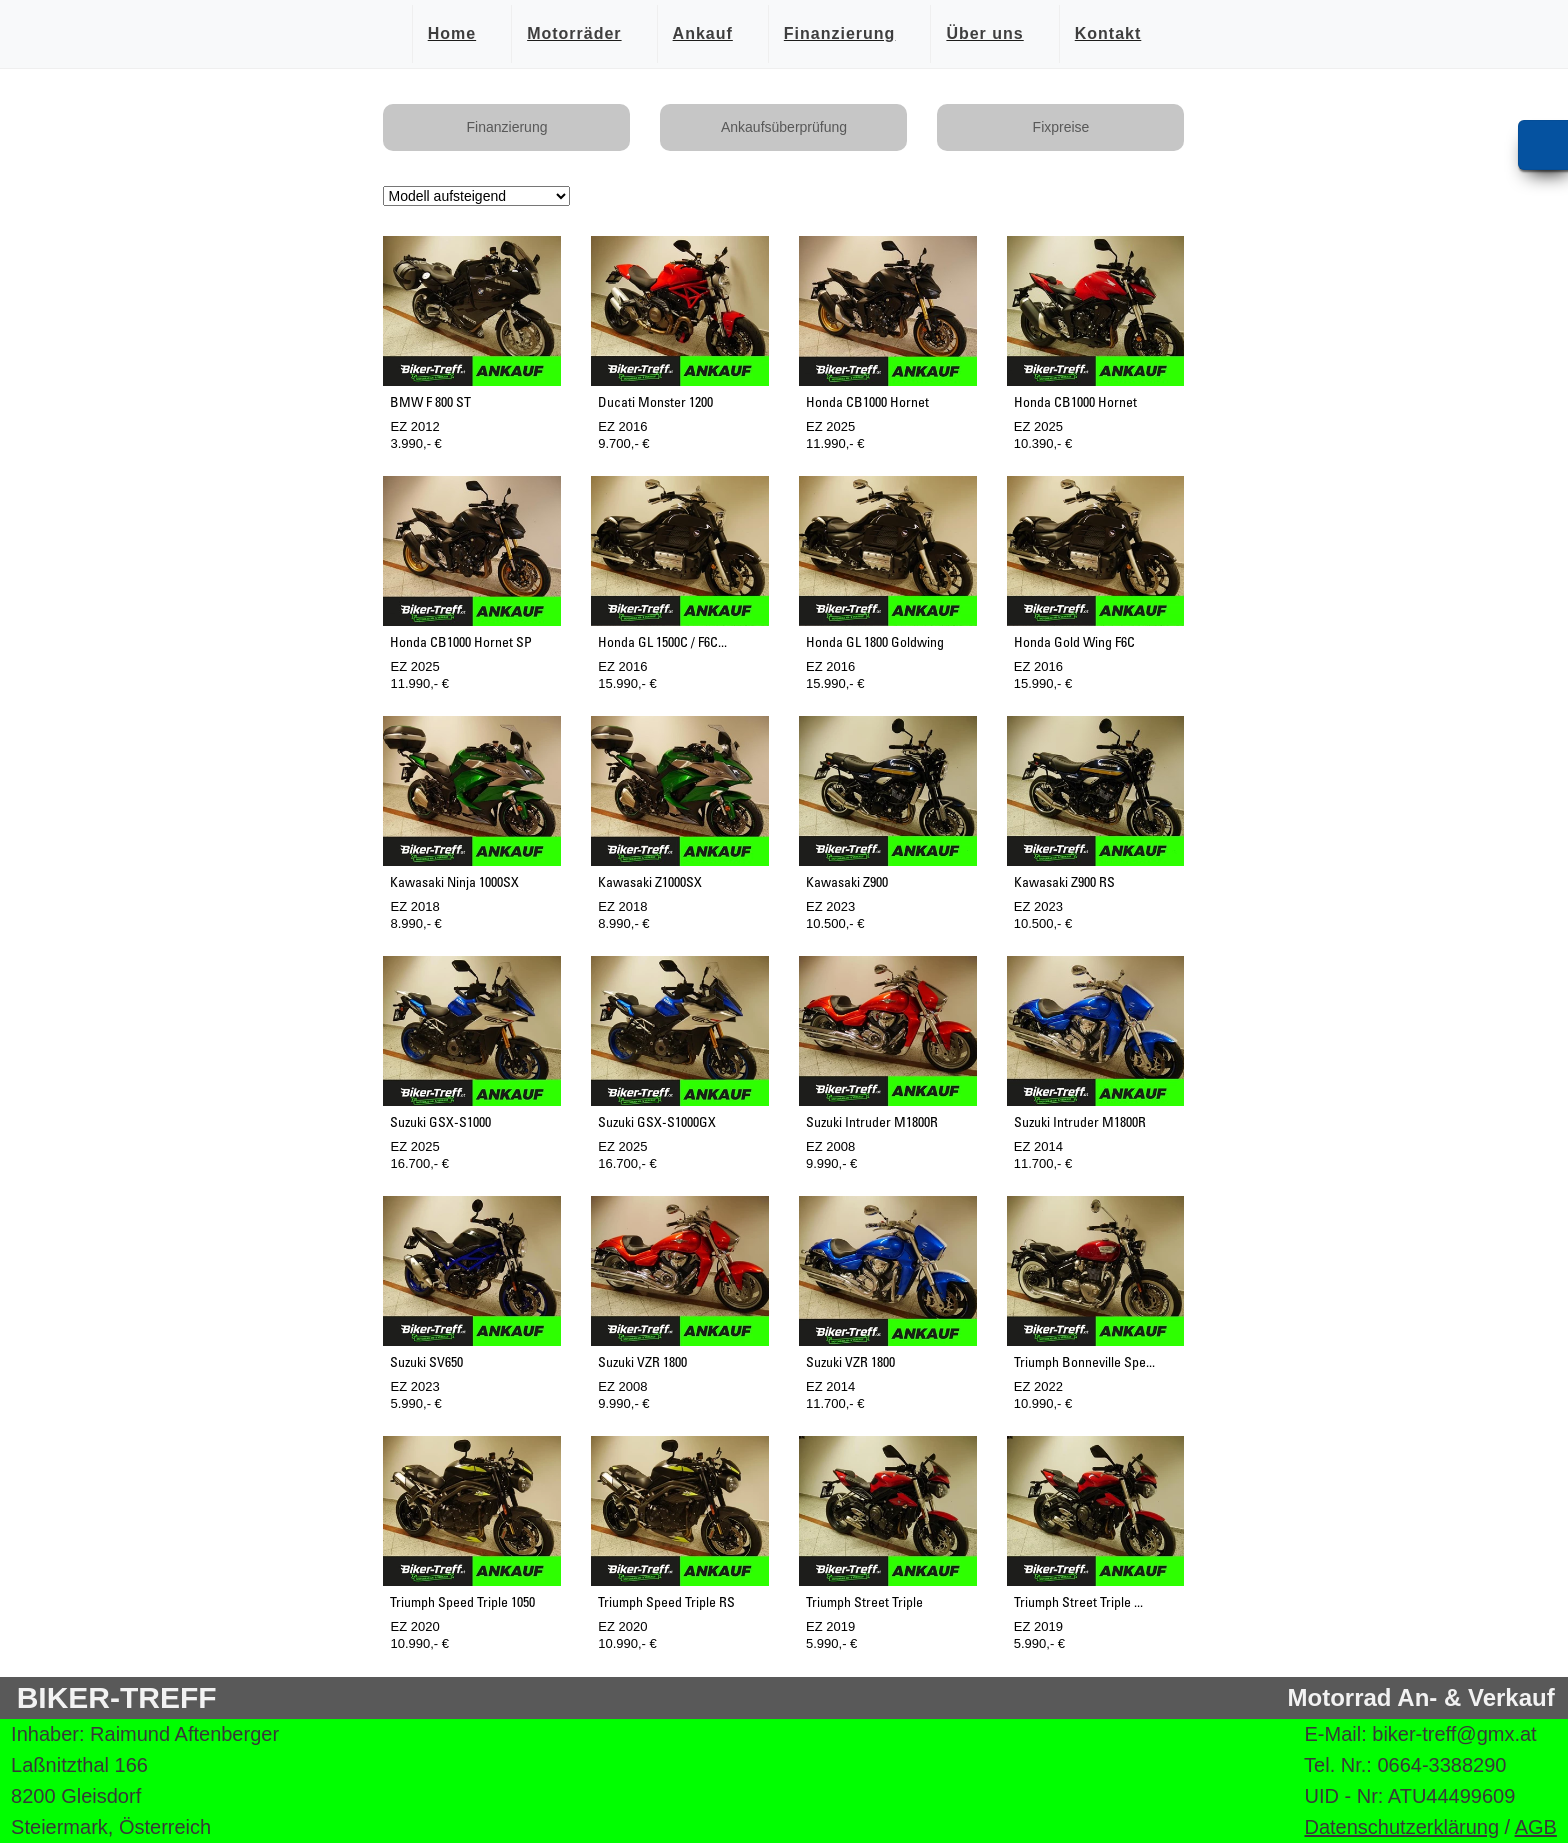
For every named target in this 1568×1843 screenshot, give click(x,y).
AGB (1536, 1827)
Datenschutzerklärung (1401, 1827)
